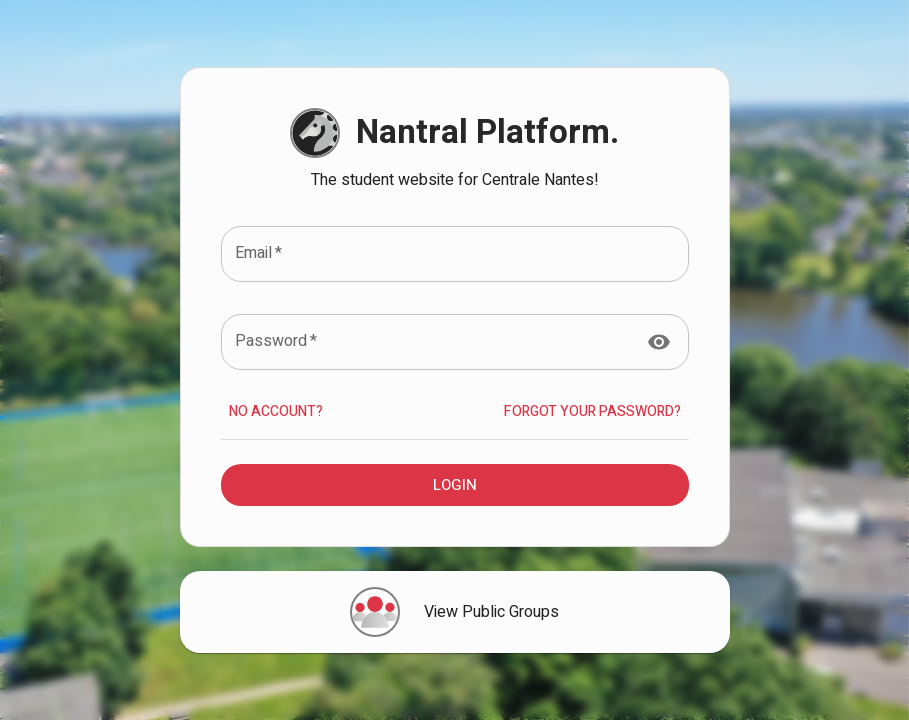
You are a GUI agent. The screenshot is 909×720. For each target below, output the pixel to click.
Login (455, 485)
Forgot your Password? (592, 412)
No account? (276, 412)
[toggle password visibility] (659, 342)
